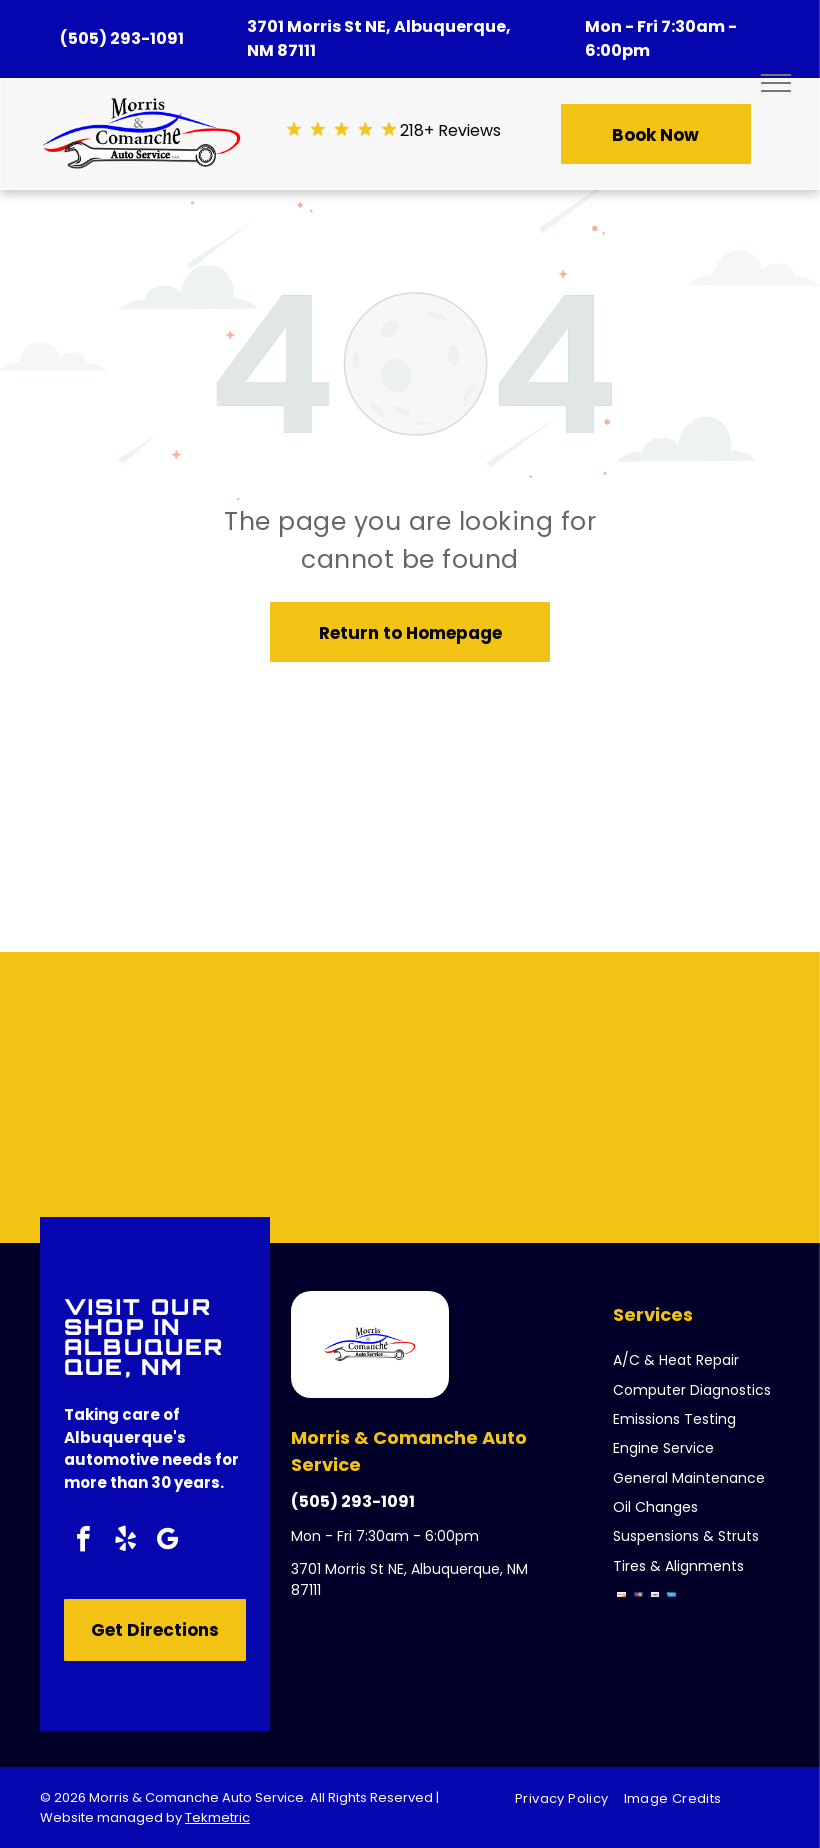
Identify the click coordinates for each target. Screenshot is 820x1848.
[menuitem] (569, 1798)
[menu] (776, 83)
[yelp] (125, 1541)
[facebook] (83, 1541)
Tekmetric (217, 1817)
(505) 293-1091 (122, 38)
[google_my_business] (167, 1541)
